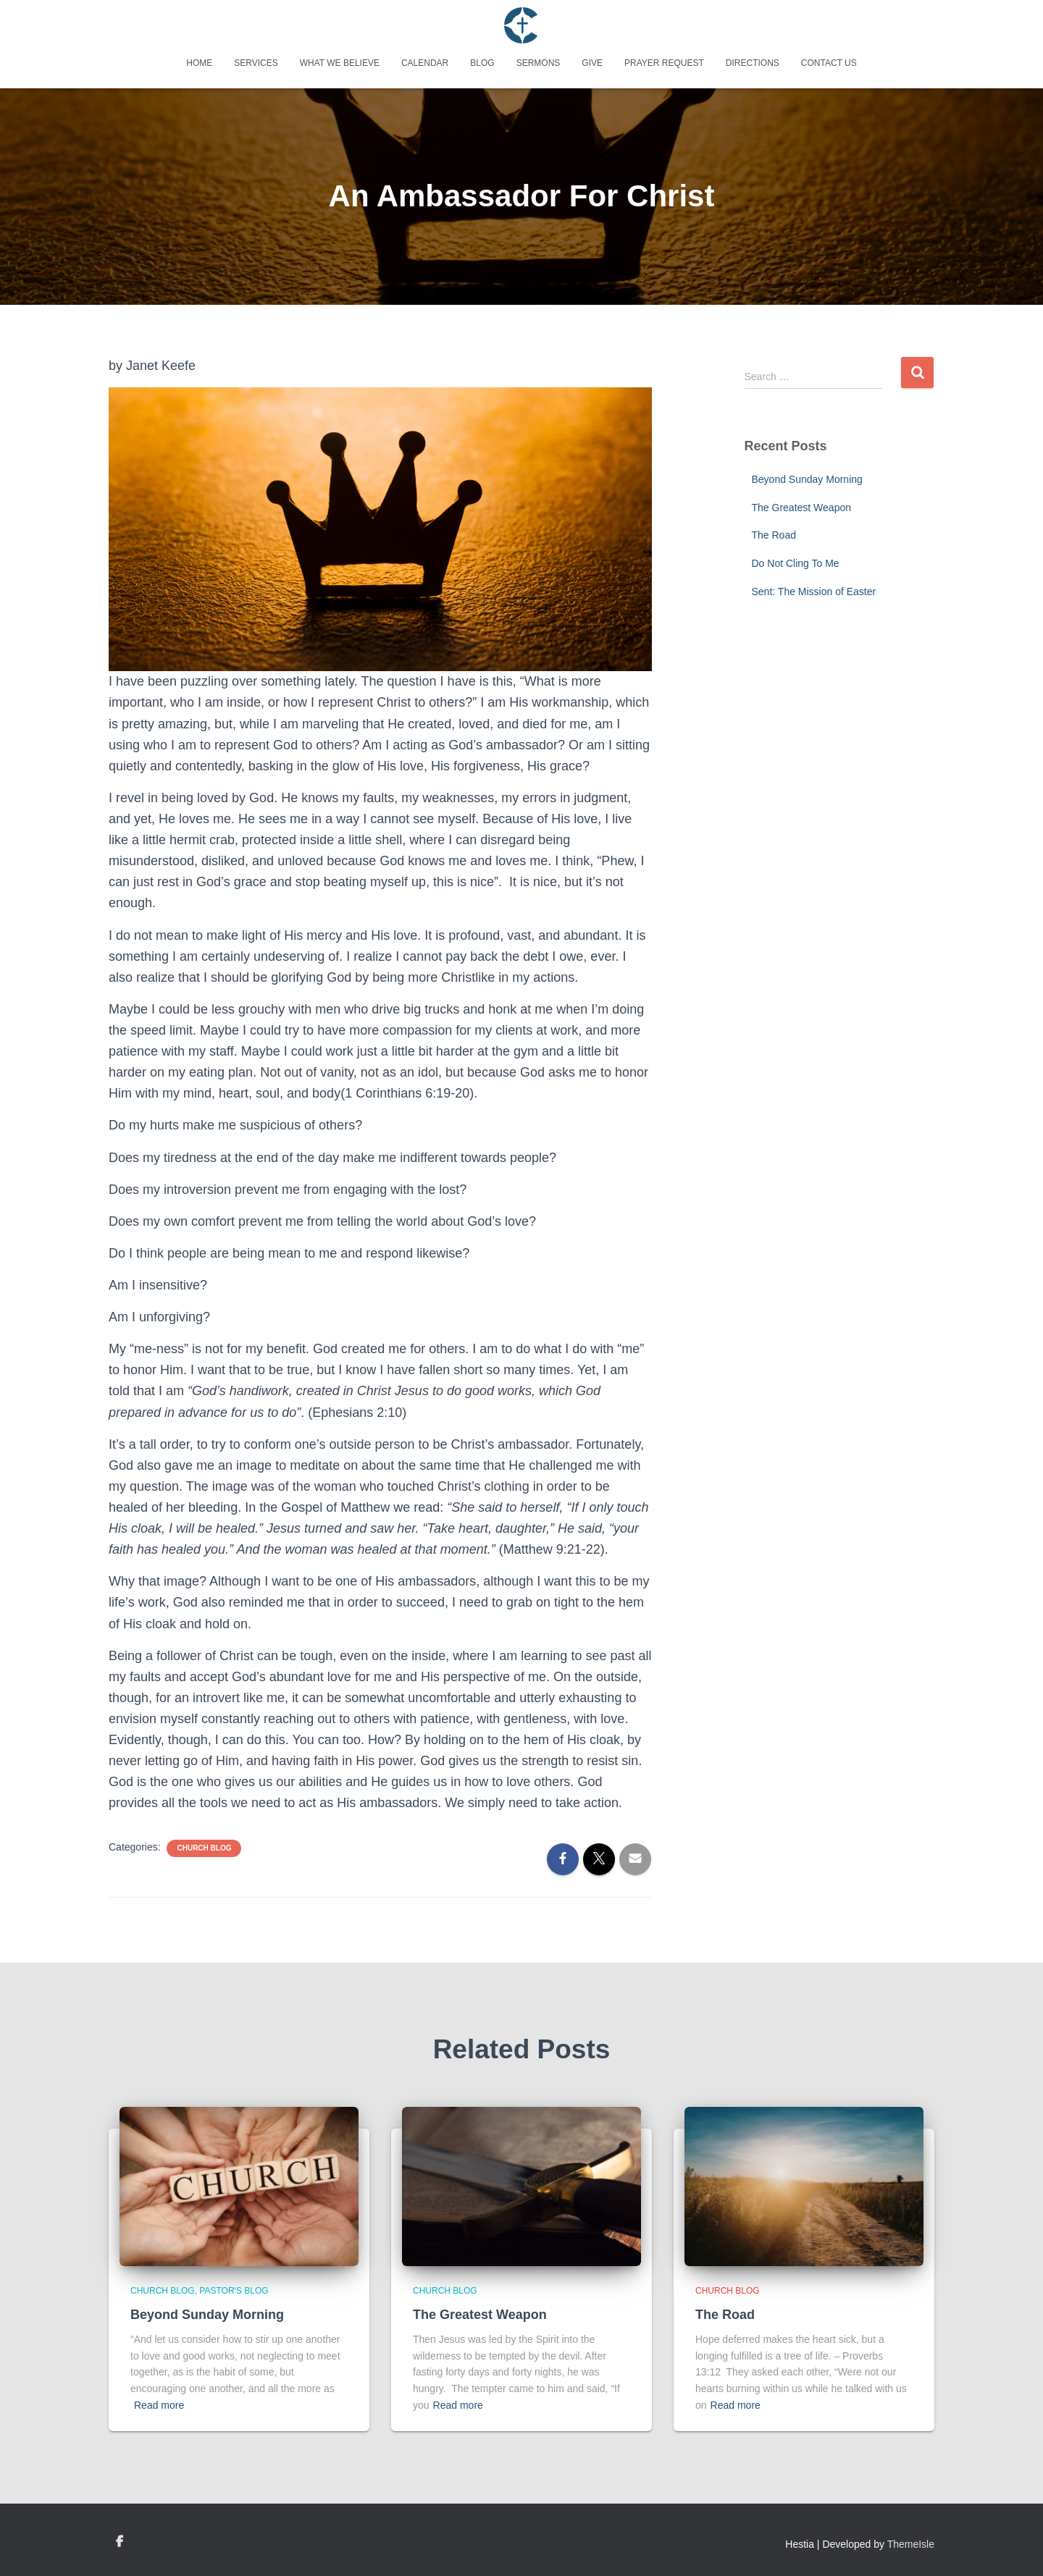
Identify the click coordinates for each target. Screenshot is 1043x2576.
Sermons (538, 63)
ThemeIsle (910, 2544)
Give (592, 63)
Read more (159, 2405)
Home (199, 63)
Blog (482, 63)
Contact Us (829, 63)
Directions (752, 63)
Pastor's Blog (233, 2291)
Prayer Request (664, 63)
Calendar (424, 63)
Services (255, 63)
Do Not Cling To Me (795, 563)
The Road (774, 535)
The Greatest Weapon (801, 507)
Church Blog (204, 1848)
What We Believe (340, 63)
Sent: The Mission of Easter (814, 591)
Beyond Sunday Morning (807, 479)
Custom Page (119, 2542)
